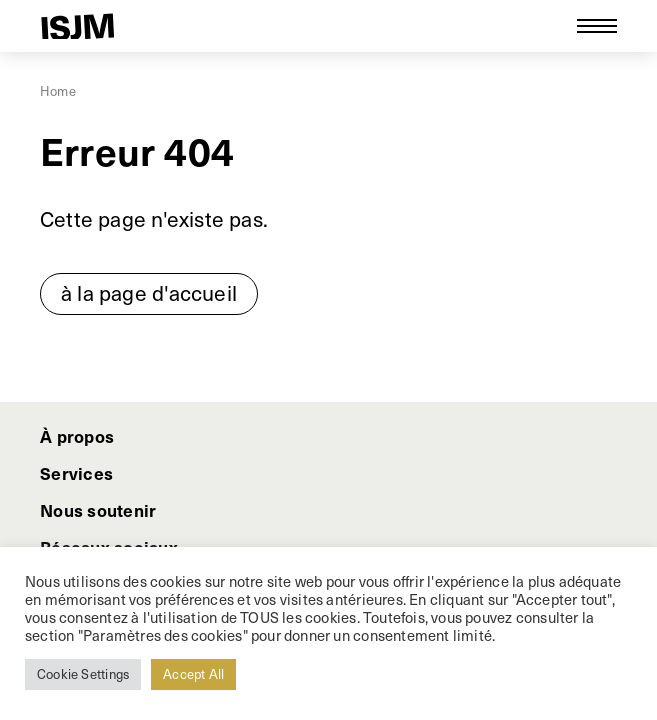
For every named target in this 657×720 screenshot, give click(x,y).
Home (58, 91)
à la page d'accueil (149, 292)
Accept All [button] (193, 674)
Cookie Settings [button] (83, 674)
